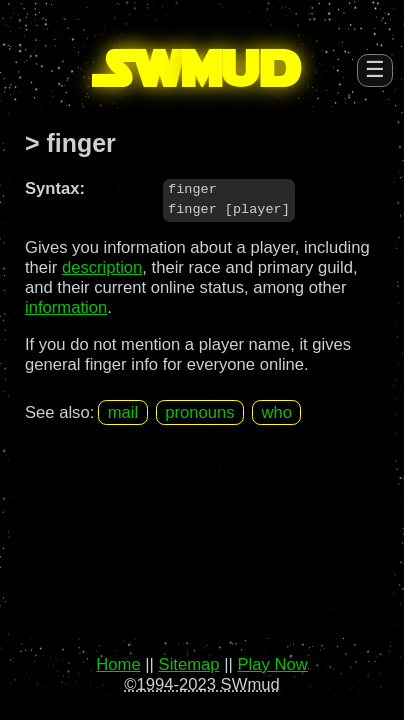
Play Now (272, 664)
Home (118, 664)
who (276, 412)
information (66, 307)
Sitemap (189, 664)
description (102, 267)
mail (123, 412)
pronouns (199, 412)
